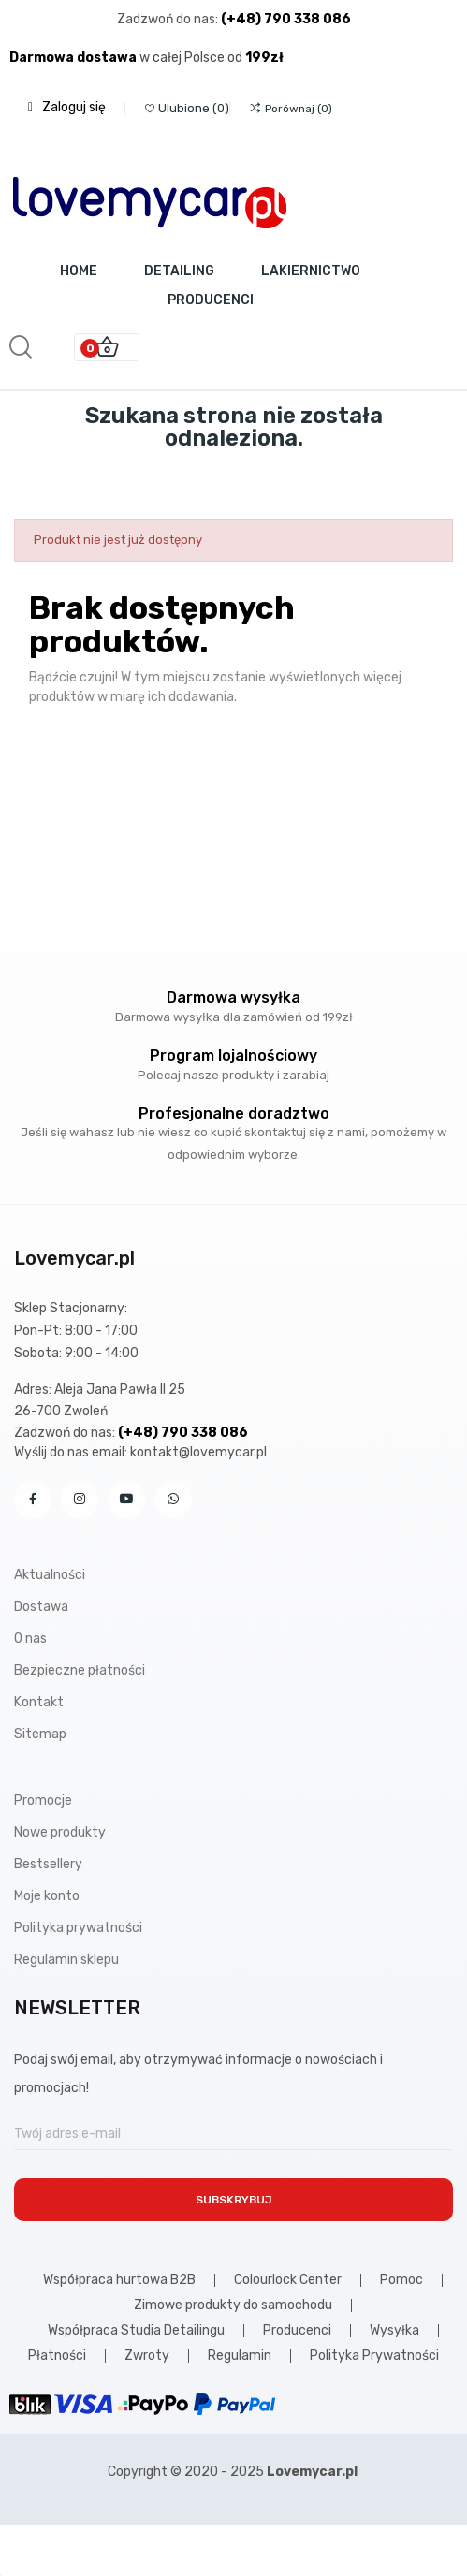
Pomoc (401, 2280)
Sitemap (40, 1734)
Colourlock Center (288, 2280)
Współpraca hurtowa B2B (119, 2280)
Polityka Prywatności (374, 2356)
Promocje (43, 1800)
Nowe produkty (60, 1832)
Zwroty (146, 2356)
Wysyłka (394, 2330)
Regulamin (239, 2356)
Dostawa (41, 1607)
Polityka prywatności (78, 1928)
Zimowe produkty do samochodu (233, 2305)
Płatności (57, 2356)
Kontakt (39, 1702)
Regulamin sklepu (66, 1960)
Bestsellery (48, 1864)
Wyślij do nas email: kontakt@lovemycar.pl (140, 1452)
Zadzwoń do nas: (169, 19)
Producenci (297, 2330)
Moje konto (47, 1896)
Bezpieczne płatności (79, 1670)
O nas (30, 1639)
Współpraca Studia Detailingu (136, 2330)
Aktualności (49, 1575)
